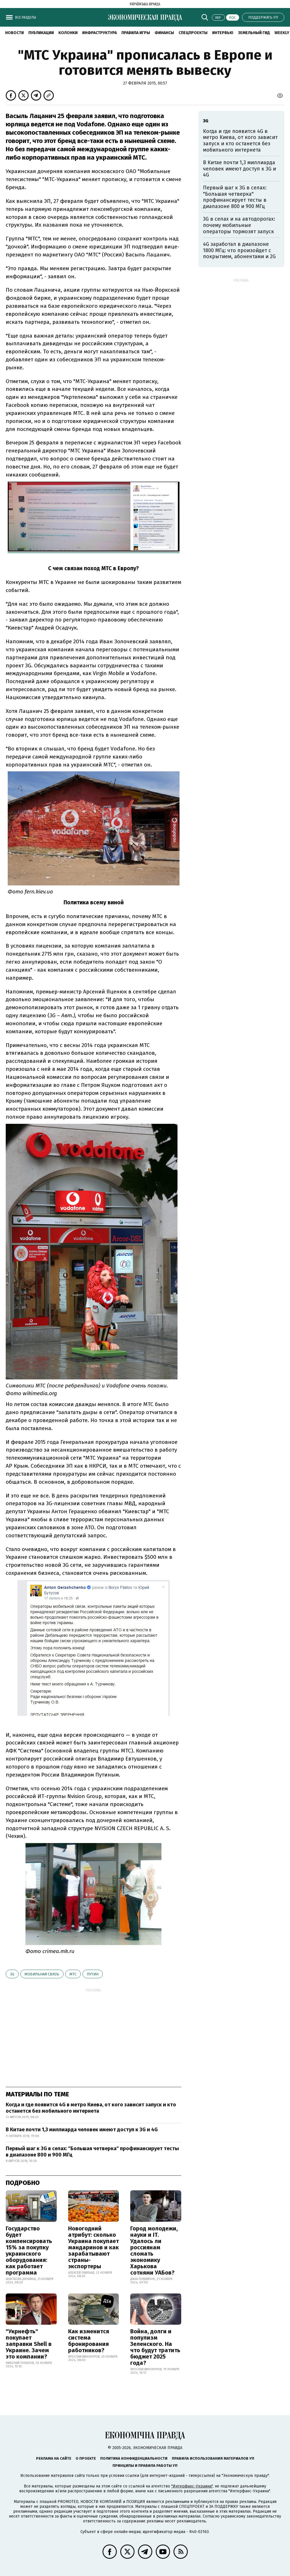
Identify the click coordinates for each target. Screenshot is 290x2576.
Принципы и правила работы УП (145, 2465)
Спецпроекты (193, 32)
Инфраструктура (99, 32)
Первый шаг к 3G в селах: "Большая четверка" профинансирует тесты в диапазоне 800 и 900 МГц (92, 2151)
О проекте (86, 2458)
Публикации (41, 32)
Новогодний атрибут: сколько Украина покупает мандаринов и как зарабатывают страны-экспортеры (93, 2247)
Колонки (68, 32)
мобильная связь (42, 1974)
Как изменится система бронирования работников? (88, 2341)
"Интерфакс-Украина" (192, 2486)
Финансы (164, 32)
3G (12, 1974)
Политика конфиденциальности (133, 2458)
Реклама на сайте (53, 2458)
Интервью (222, 32)
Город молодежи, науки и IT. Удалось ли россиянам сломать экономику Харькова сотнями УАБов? (154, 2250)
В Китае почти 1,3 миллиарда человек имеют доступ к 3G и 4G (82, 2129)
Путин (92, 1974)
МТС (73, 1974)
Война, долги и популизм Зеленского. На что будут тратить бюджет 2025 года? (155, 2347)
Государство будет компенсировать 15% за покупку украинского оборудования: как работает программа (29, 2250)
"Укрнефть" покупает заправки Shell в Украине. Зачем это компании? (29, 2344)
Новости (14, 32)
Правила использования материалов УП (213, 2458)
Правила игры (135, 32)
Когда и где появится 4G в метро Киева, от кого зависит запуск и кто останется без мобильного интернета (91, 2107)
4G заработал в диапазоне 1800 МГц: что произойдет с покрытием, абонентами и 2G (239, 250)
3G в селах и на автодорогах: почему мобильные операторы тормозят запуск (239, 225)
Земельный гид (254, 32)
